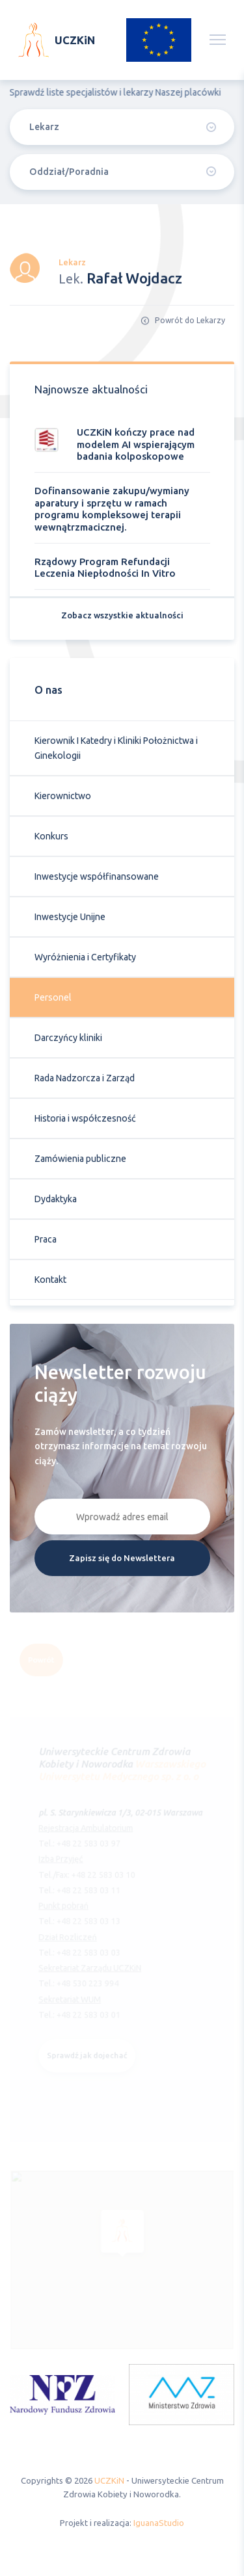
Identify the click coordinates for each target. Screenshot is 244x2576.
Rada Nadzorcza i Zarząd (84, 1081)
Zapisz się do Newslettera (122, 1561)
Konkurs (51, 839)
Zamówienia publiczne (80, 1162)
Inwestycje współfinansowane (96, 879)
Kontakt (50, 1283)
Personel (53, 1000)
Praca (45, 1242)
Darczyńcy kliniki (68, 1041)
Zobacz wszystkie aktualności (122, 618)
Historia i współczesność (85, 1121)
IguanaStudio (158, 2522)
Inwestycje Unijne (69, 920)
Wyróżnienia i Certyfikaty (85, 960)
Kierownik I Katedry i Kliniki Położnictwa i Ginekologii (116, 751)
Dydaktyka (55, 1202)
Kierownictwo (62, 799)
